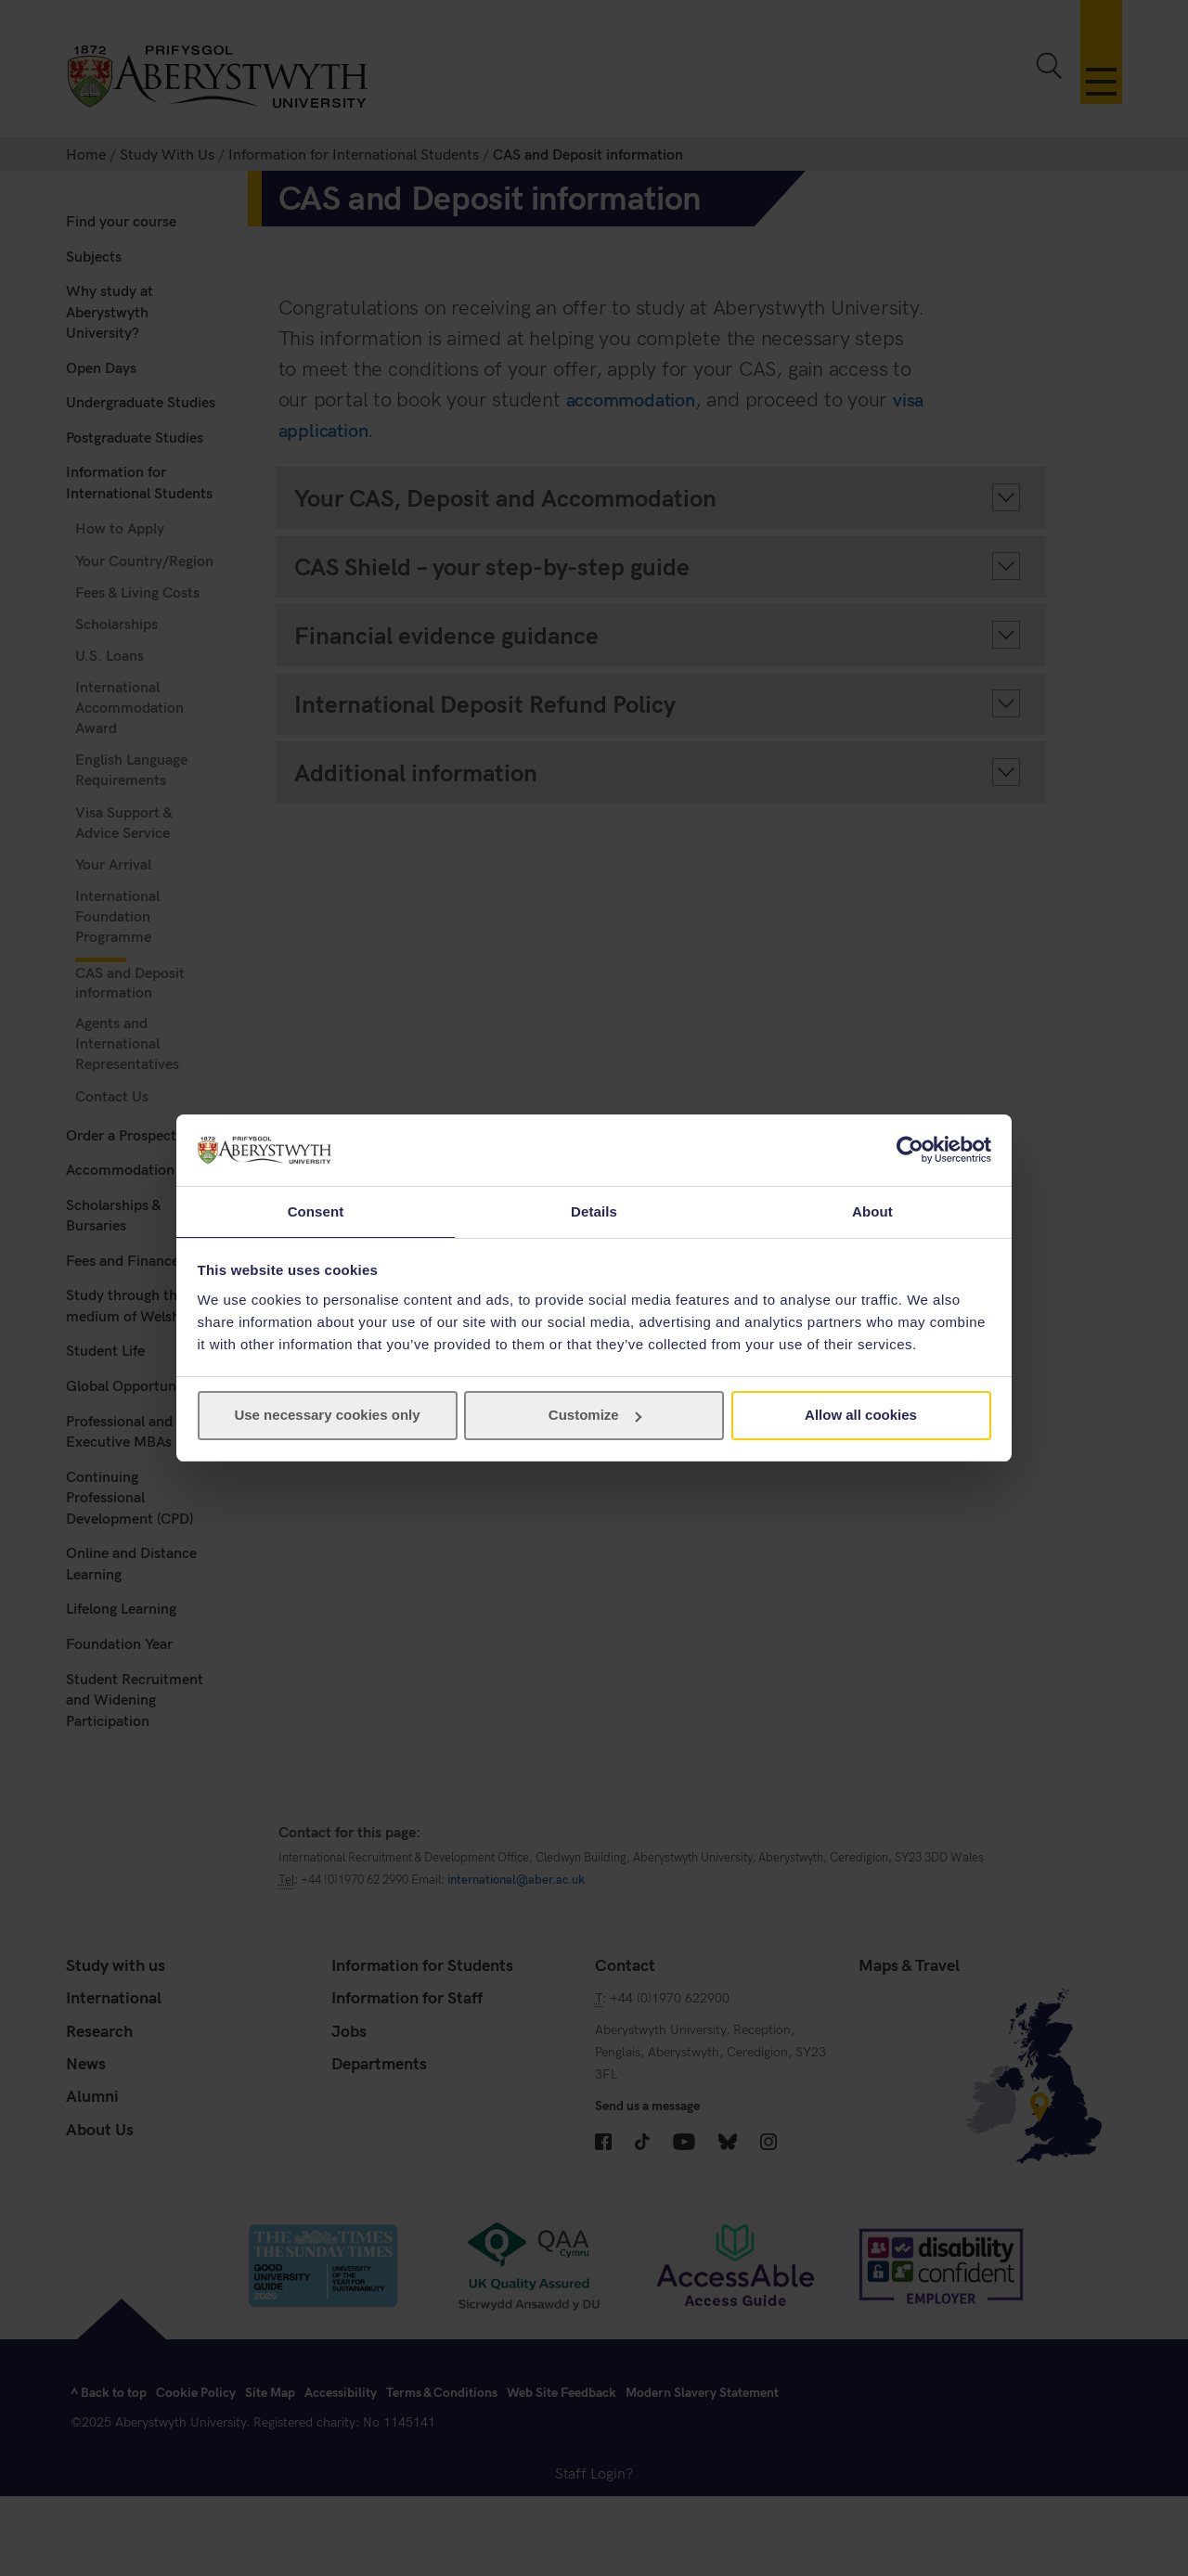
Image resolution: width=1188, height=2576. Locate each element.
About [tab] (872, 1210)
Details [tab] (594, 1210)
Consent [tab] (316, 1210)
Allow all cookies (861, 1415)
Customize (595, 1415)
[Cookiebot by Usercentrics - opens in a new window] (910, 1149)
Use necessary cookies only (327, 1415)
